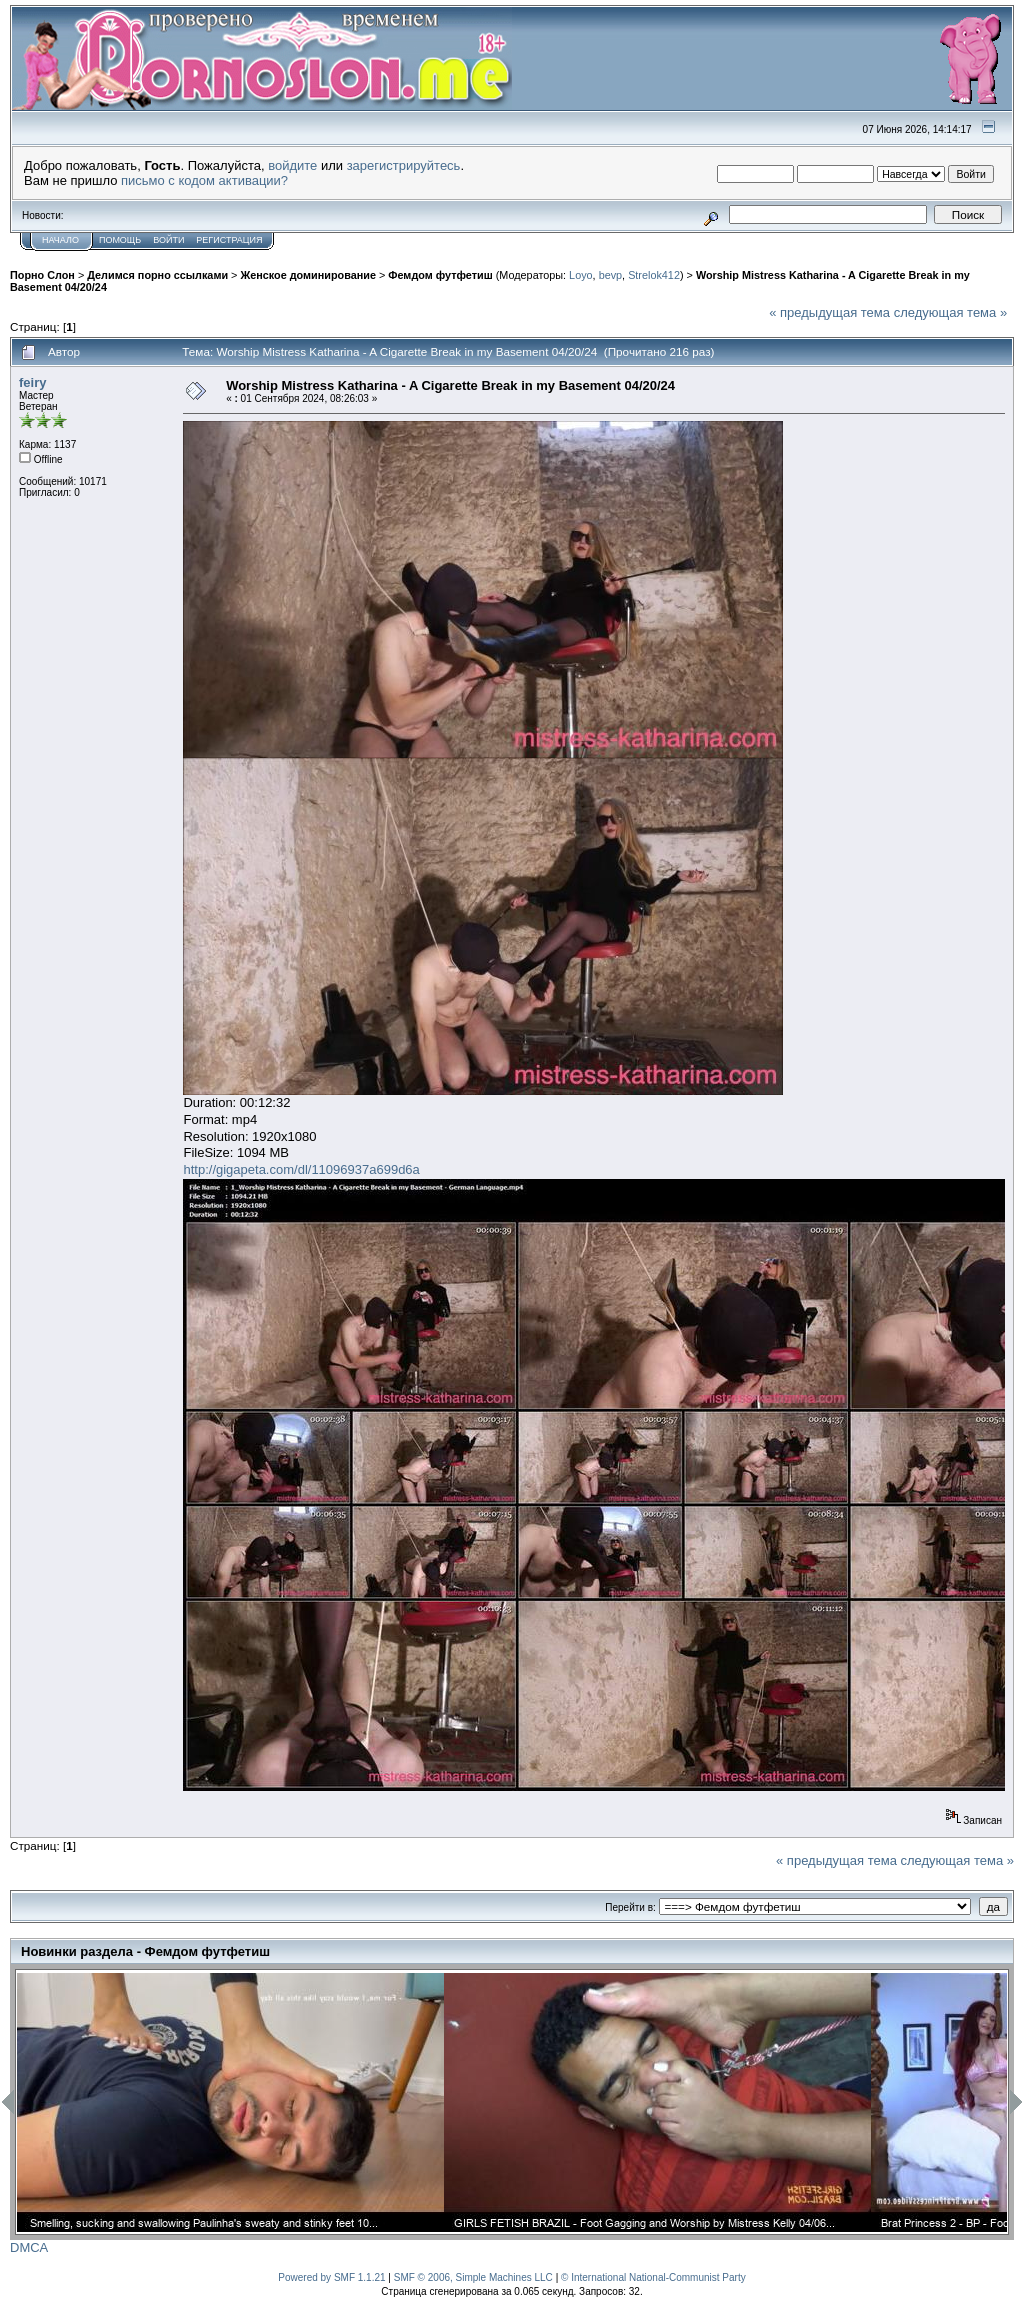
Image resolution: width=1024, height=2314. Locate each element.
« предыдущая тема (829, 312)
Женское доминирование (307, 275)
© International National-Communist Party (653, 2277)
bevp (610, 275)
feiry (32, 382)
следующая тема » (951, 312)
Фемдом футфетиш (440, 275)
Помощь (120, 240)
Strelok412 (654, 275)
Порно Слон (42, 275)
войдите (292, 165)
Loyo (580, 275)
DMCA (29, 2247)
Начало (60, 240)
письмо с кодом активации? (204, 180)
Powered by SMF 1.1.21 (331, 2277)
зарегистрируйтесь (404, 165)
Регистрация (229, 240)
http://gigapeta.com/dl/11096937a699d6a (301, 1169)
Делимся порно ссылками (157, 275)
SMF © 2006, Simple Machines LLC (473, 2277)
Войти (168, 240)
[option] (230, 2102)
